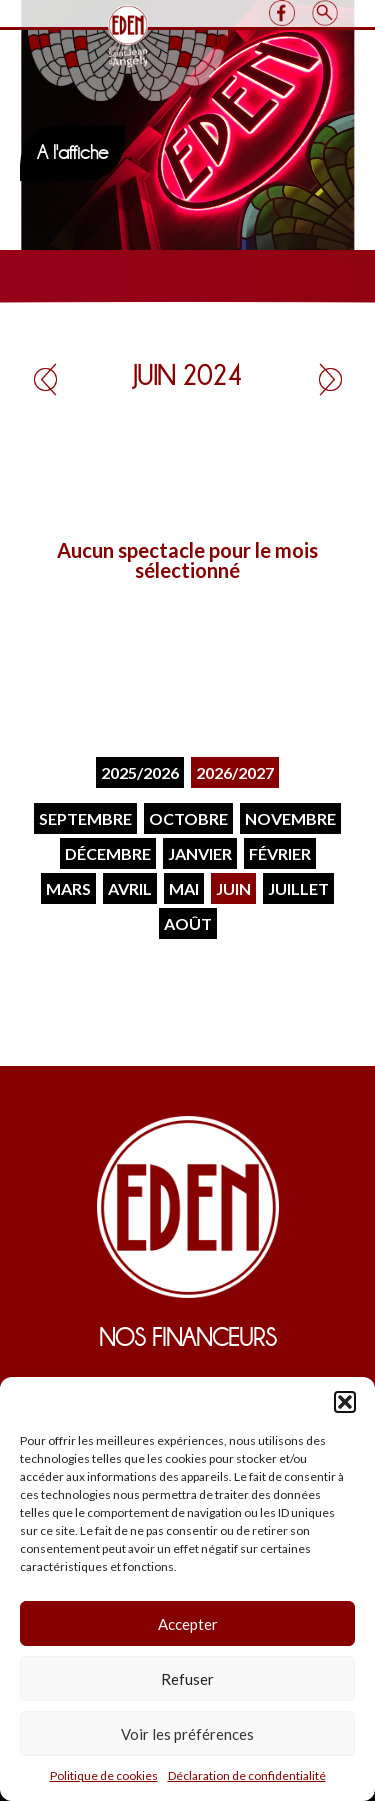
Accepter (188, 1624)
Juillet (298, 888)
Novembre (290, 818)
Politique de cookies (104, 1775)
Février (280, 853)
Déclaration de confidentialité (247, 1775)
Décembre (108, 853)
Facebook (282, 13)
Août (188, 923)
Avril (130, 888)
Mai (184, 888)
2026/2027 (235, 772)
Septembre (85, 818)
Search (325, 13)
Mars (68, 888)
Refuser (187, 1679)
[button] (345, 1402)
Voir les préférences (187, 1734)
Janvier (200, 853)
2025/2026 (140, 772)
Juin (233, 888)
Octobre (188, 818)
